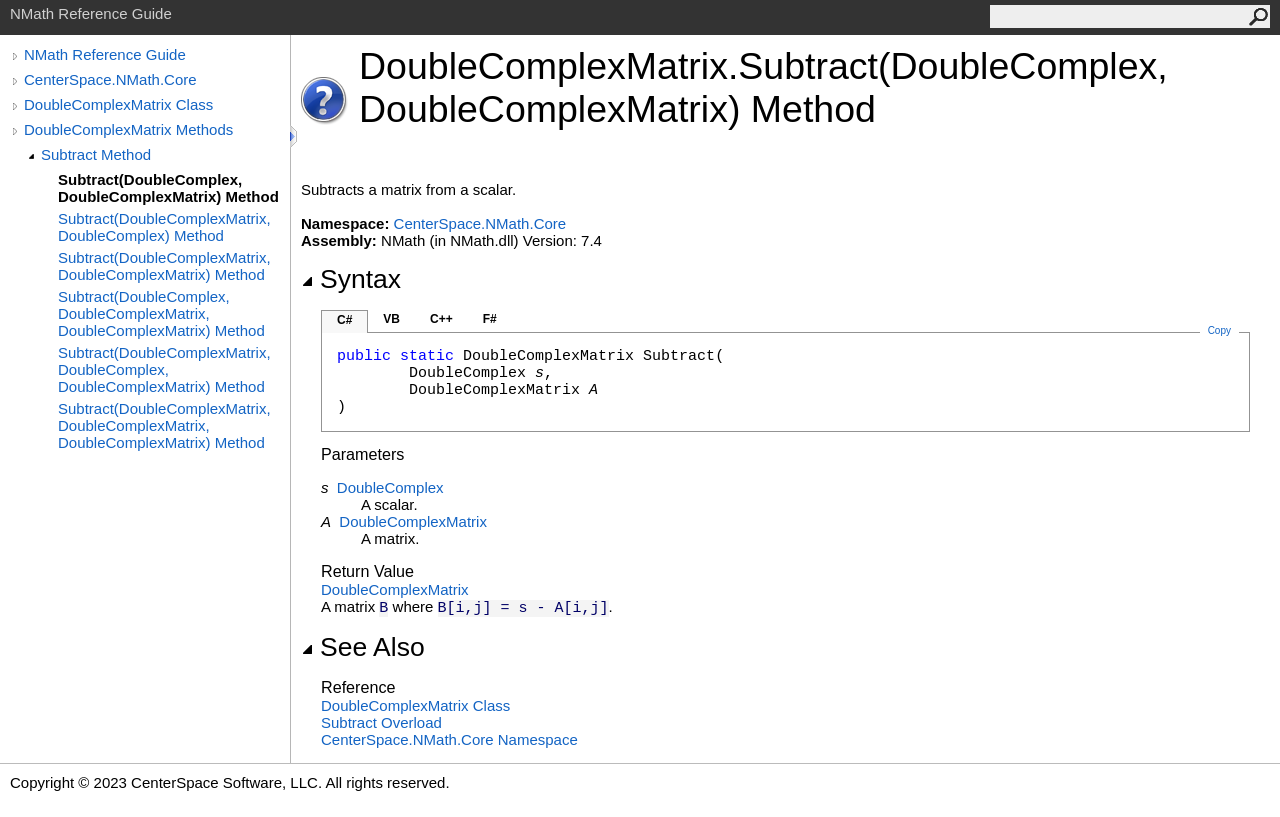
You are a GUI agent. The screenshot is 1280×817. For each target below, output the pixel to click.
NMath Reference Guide (105, 54)
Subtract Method (96, 154)
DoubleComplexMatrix (413, 521)
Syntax (351, 279)
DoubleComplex (390, 487)
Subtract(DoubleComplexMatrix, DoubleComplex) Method (164, 227)
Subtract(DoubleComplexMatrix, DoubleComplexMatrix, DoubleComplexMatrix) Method (164, 425)
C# (344, 320)
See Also (363, 647)
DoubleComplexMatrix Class (118, 104)
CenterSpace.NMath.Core (110, 79)
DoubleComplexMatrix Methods (128, 129)
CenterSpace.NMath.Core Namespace (449, 739)
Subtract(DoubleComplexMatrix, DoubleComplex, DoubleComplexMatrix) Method (164, 369)
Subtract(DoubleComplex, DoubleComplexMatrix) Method (168, 188)
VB (391, 319)
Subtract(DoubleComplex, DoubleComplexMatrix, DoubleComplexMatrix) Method (161, 313)
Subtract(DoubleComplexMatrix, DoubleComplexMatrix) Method (164, 266)
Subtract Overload (381, 722)
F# (490, 319)
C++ (441, 319)
